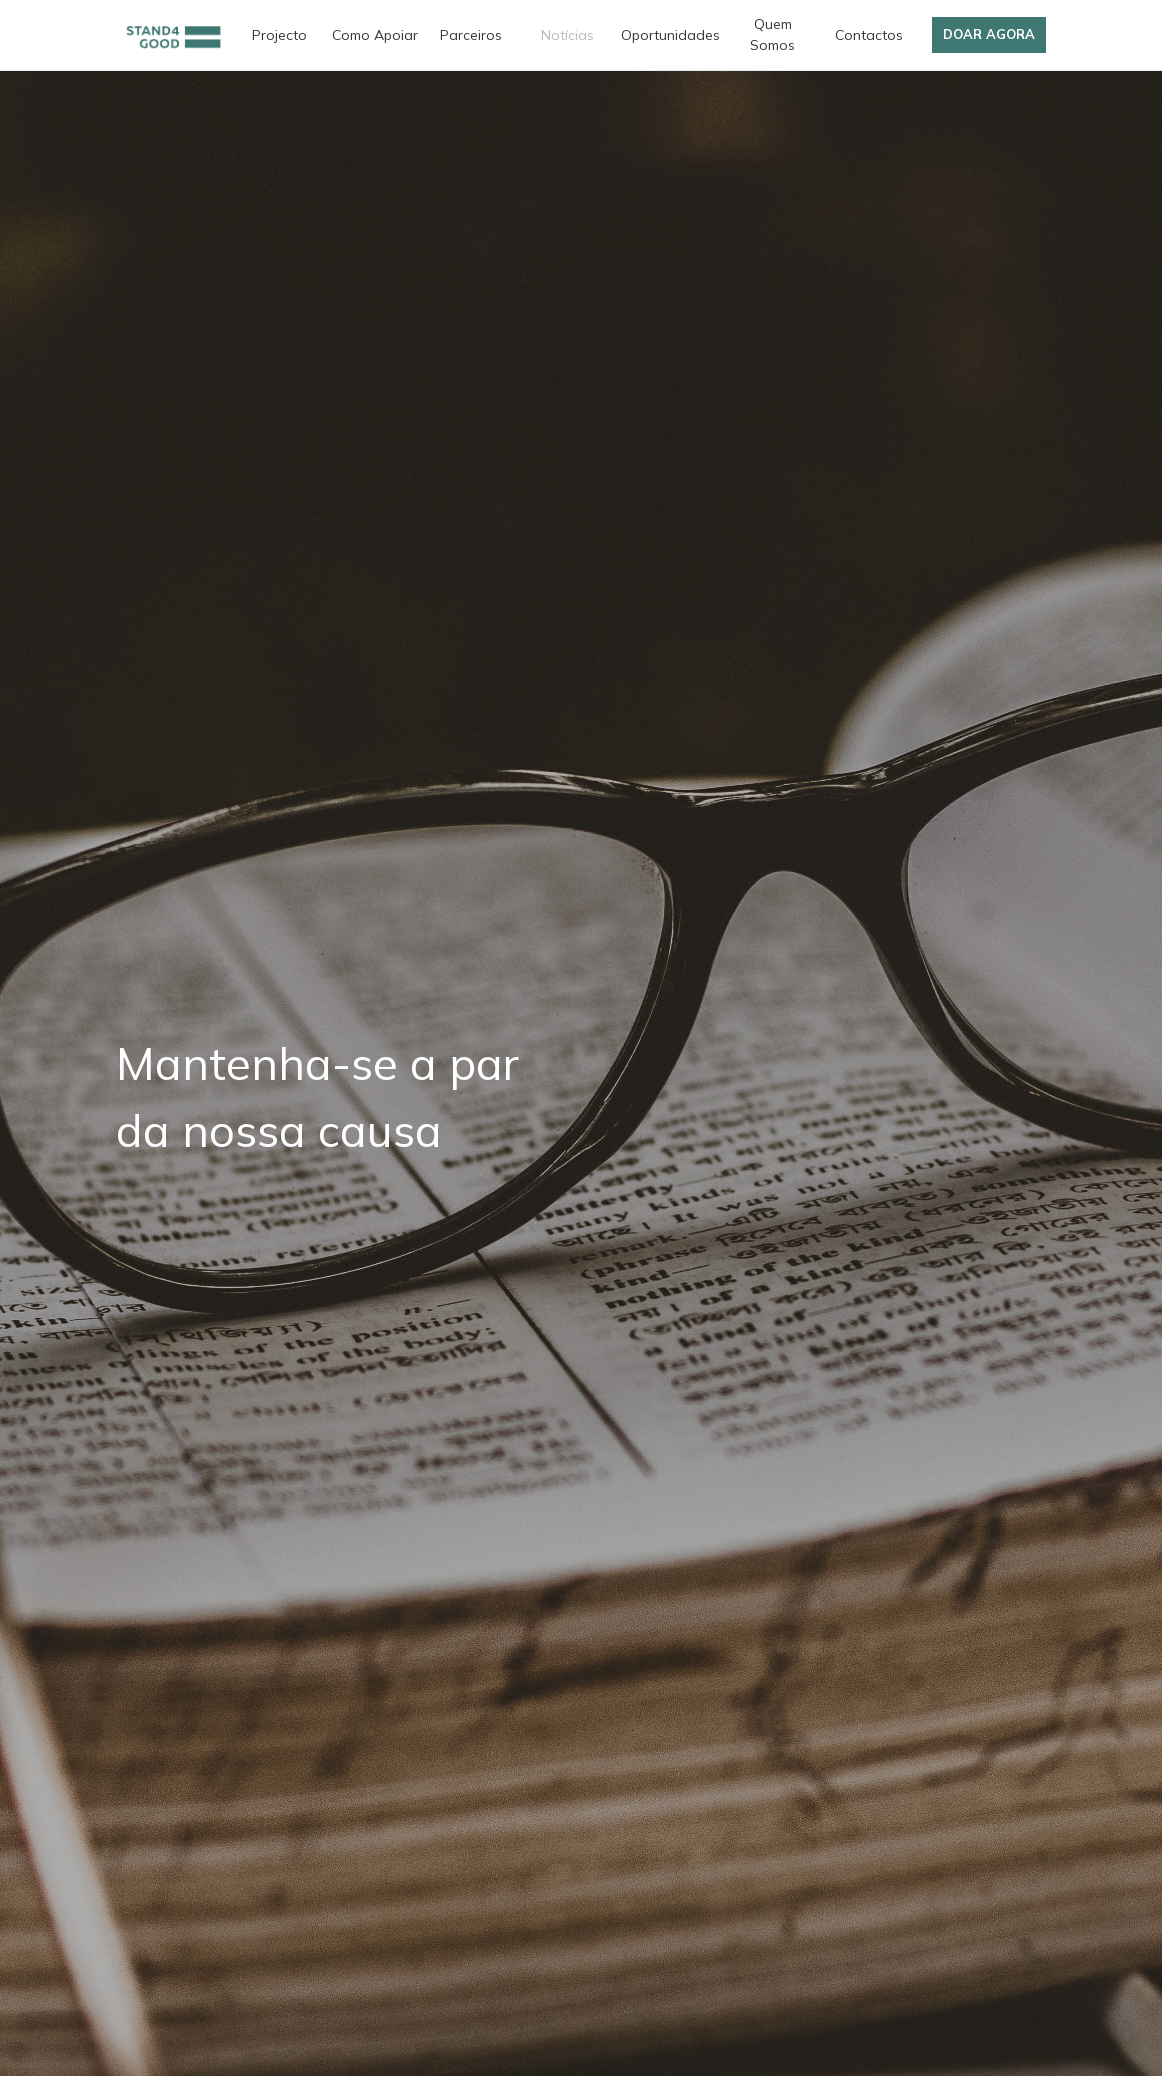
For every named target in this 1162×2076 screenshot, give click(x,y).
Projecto (279, 35)
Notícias (567, 35)
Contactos (869, 35)
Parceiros (471, 35)
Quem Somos (772, 34)
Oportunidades (670, 35)
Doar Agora (989, 34)
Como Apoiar (375, 35)
